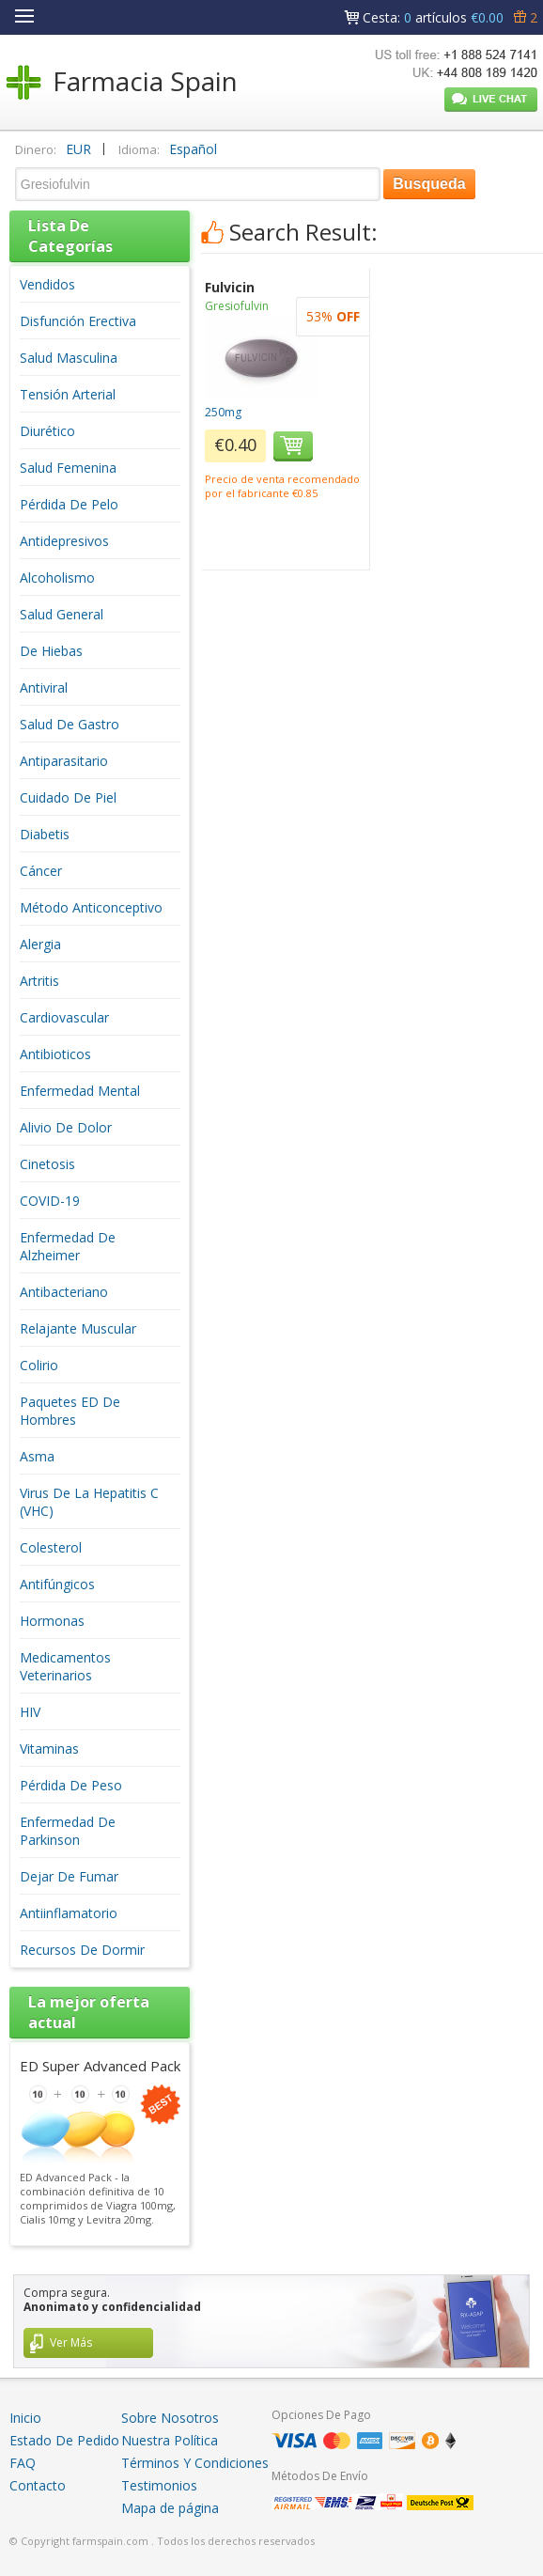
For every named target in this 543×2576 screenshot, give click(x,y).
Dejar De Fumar (69, 1876)
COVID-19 (50, 1201)
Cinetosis (47, 1164)
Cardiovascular (64, 1017)
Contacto (37, 2485)
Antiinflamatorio (68, 1913)
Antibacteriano (64, 1292)
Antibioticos (55, 1054)
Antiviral (44, 687)
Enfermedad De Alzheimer (68, 1246)
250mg (223, 412)
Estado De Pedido (64, 2440)
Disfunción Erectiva (78, 321)
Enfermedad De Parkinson (68, 1831)
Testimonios (159, 2485)
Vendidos (47, 284)
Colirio (39, 1365)
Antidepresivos (64, 541)
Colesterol (51, 1547)
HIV (30, 1712)
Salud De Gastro (69, 724)
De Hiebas (51, 651)
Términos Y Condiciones (195, 2463)
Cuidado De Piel (68, 797)
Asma (37, 1456)
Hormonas (52, 1621)
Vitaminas (49, 1748)
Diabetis (45, 834)
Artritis (39, 981)
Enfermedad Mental (80, 1091)
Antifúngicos (57, 1584)
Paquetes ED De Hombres (70, 1411)
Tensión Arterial (68, 394)
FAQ (22, 2463)
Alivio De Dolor (66, 1127)
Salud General (61, 614)
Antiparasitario (64, 761)
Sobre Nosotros (170, 2418)
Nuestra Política (169, 2440)
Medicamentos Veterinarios (65, 1666)
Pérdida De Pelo (69, 504)
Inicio (25, 2418)
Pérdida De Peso (71, 1785)
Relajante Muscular (78, 1328)
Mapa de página (170, 2508)
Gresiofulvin (237, 306)
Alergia (40, 944)
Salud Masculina (68, 358)
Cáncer (41, 871)
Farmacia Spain (145, 81)
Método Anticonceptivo (91, 907)
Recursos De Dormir (82, 1950)
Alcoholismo (57, 577)
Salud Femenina (68, 467)
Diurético (47, 431)
